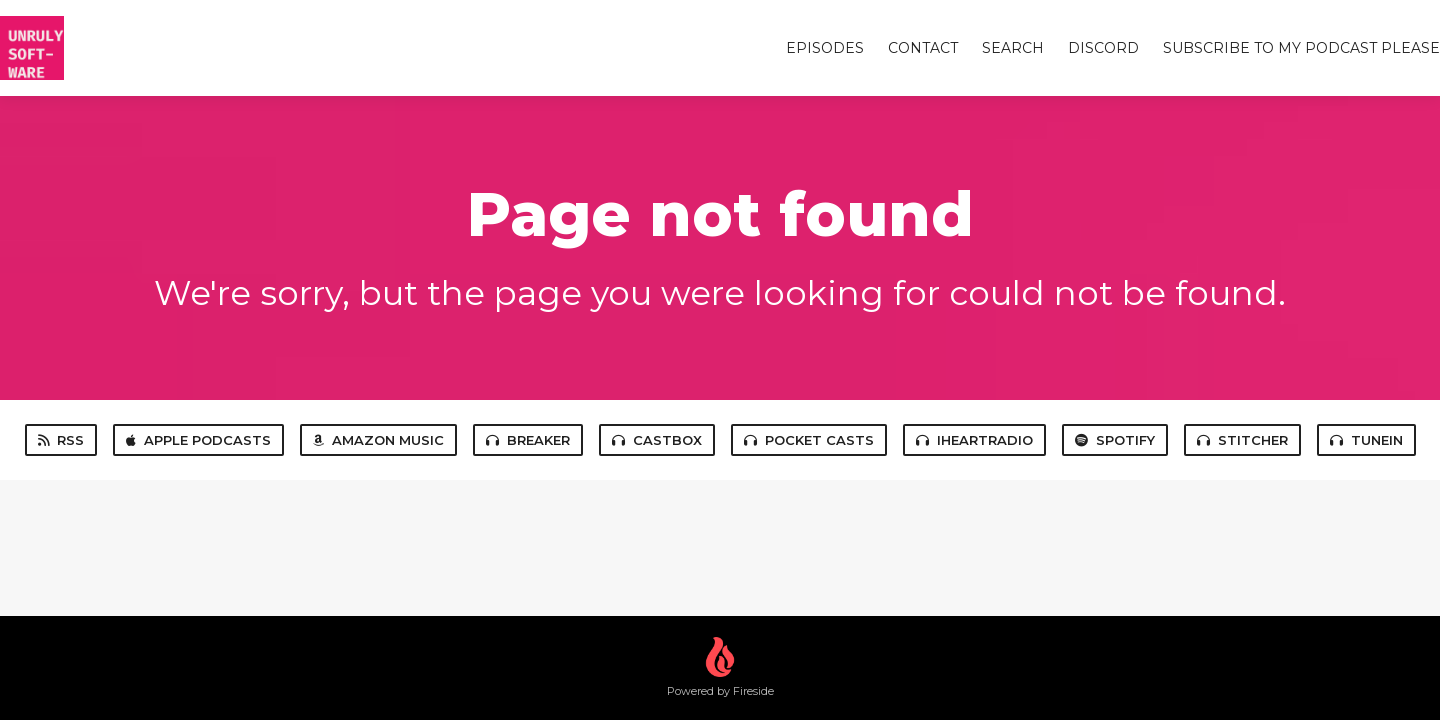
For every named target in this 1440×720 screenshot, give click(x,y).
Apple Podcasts (198, 440)
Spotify (1115, 440)
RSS (61, 440)
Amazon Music (378, 440)
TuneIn (1366, 440)
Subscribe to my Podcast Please (1301, 48)
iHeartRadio (974, 440)
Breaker (528, 440)
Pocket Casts (809, 440)
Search (1013, 48)
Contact (923, 48)
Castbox (657, 440)
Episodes (825, 48)
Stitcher (1242, 440)
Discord (1103, 48)
